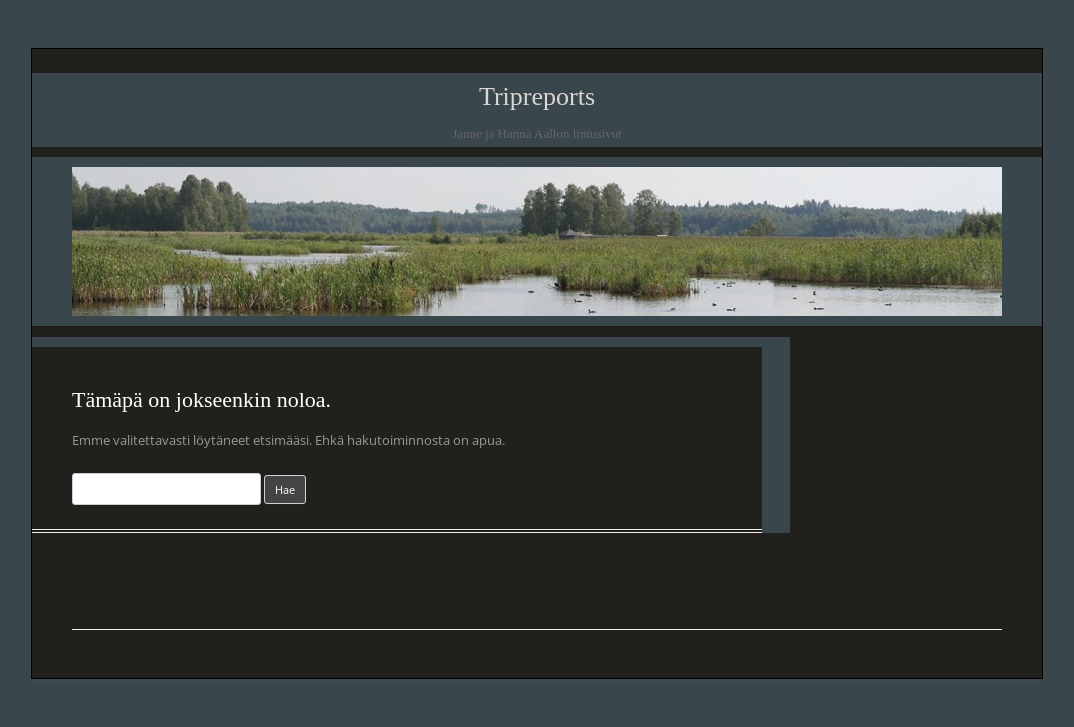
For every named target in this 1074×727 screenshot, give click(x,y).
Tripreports (537, 96)
